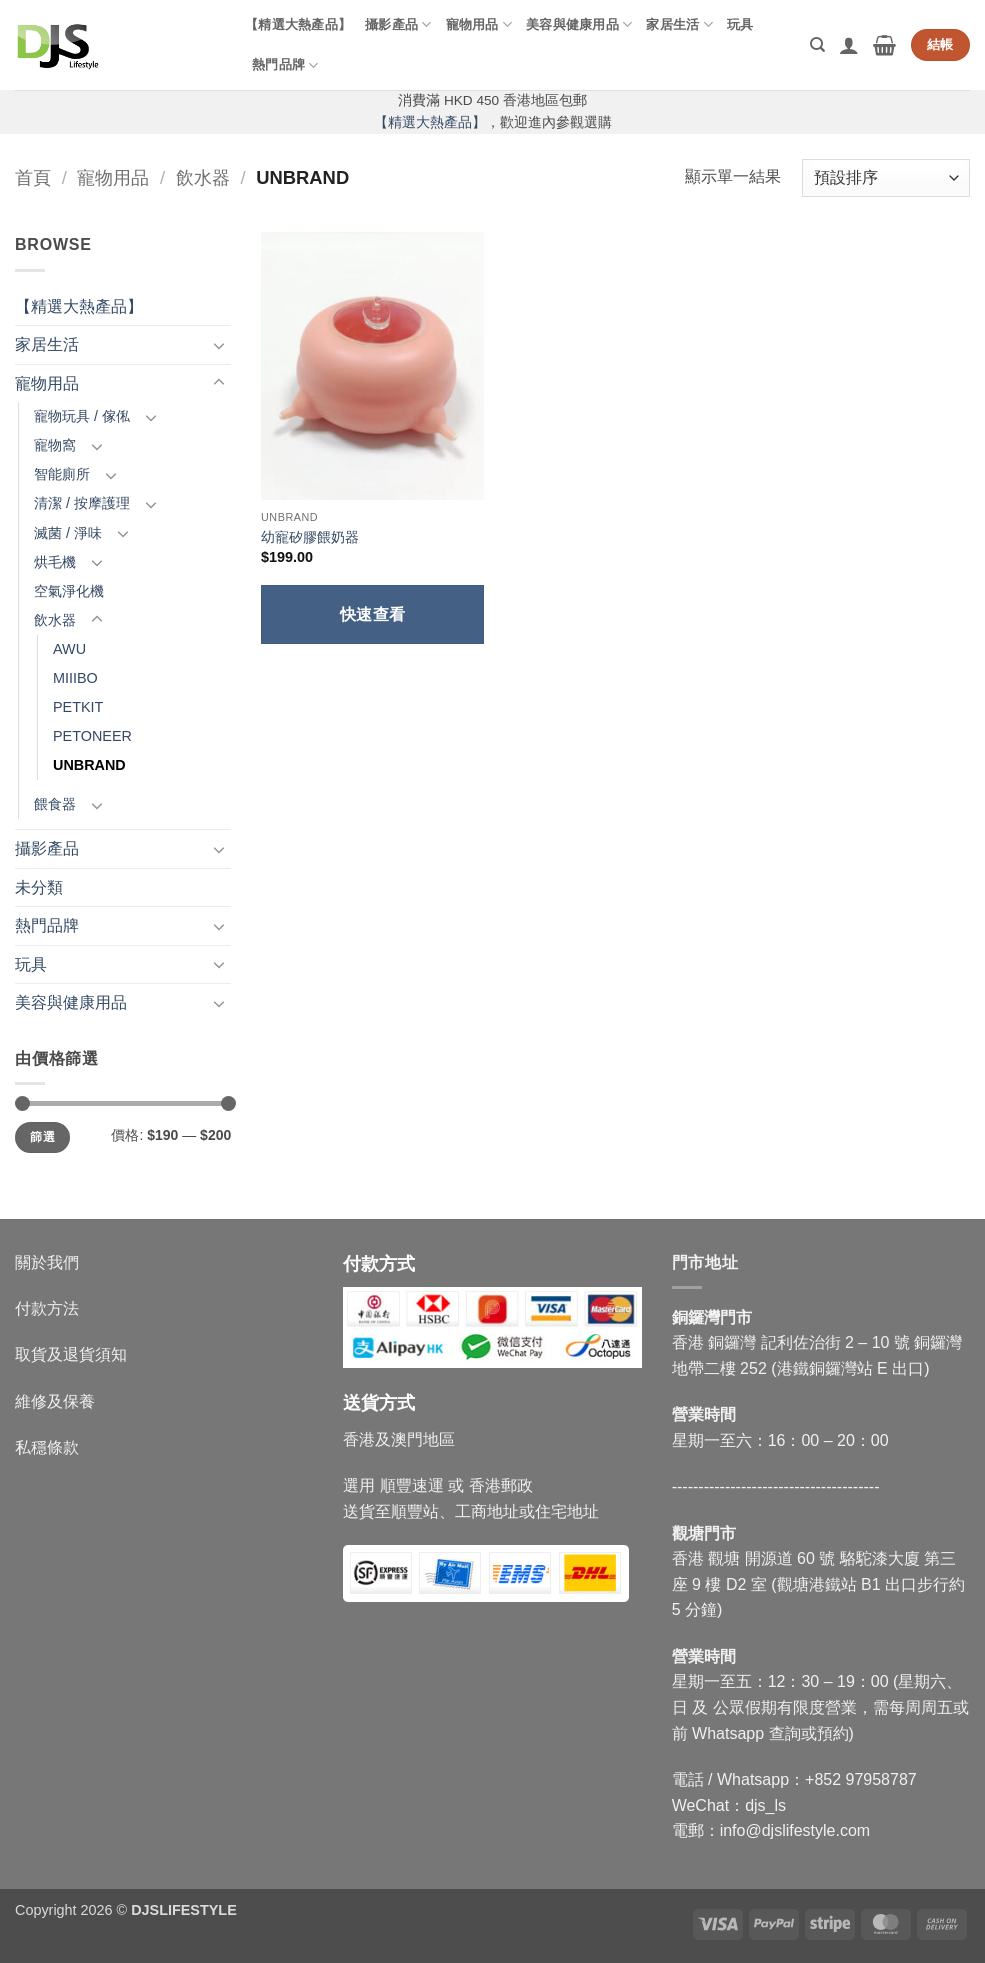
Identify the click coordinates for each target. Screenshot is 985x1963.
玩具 (740, 24)
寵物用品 (479, 24)
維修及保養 (55, 1401)
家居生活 (679, 24)
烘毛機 (55, 562)
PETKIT (78, 707)
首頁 (33, 177)
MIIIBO (75, 678)
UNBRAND (89, 765)
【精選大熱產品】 (298, 24)
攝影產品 (398, 24)
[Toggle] (219, 345)
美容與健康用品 (579, 24)
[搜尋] (817, 45)
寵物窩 (55, 445)
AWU (69, 649)
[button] (849, 45)
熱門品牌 (285, 65)
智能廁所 (62, 474)
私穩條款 (47, 1447)
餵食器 (55, 804)
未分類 (39, 887)
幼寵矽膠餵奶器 (310, 537)
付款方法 (47, 1308)
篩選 (42, 1137)
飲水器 (203, 177)
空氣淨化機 (69, 591)
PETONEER (92, 736)
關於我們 (47, 1262)
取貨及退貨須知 (71, 1354)
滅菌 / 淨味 (68, 533)
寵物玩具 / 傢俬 (82, 416)
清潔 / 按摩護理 (82, 503)
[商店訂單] (886, 178)
